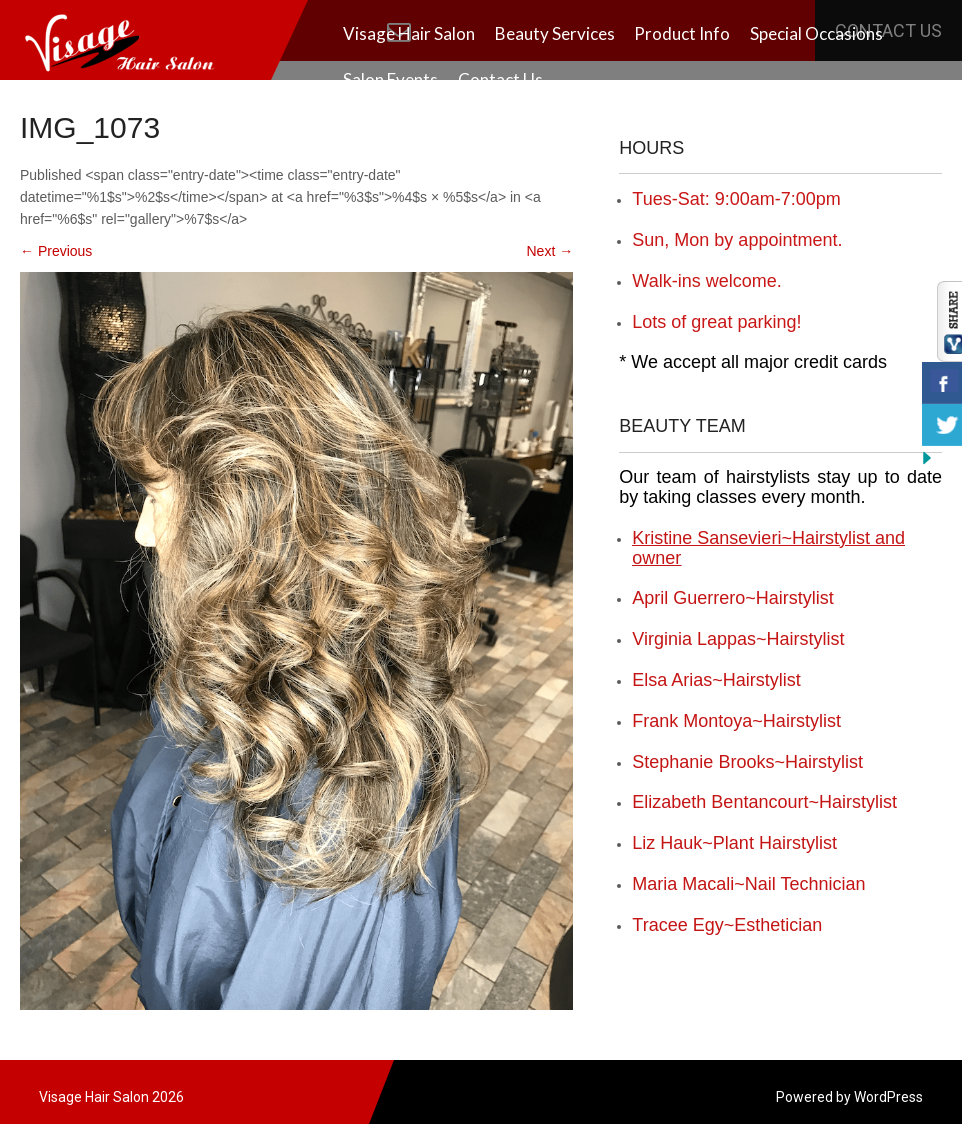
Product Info (682, 33)
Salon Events (390, 79)
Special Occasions (816, 33)
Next (550, 251)
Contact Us (500, 79)
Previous (56, 251)
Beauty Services (555, 33)
